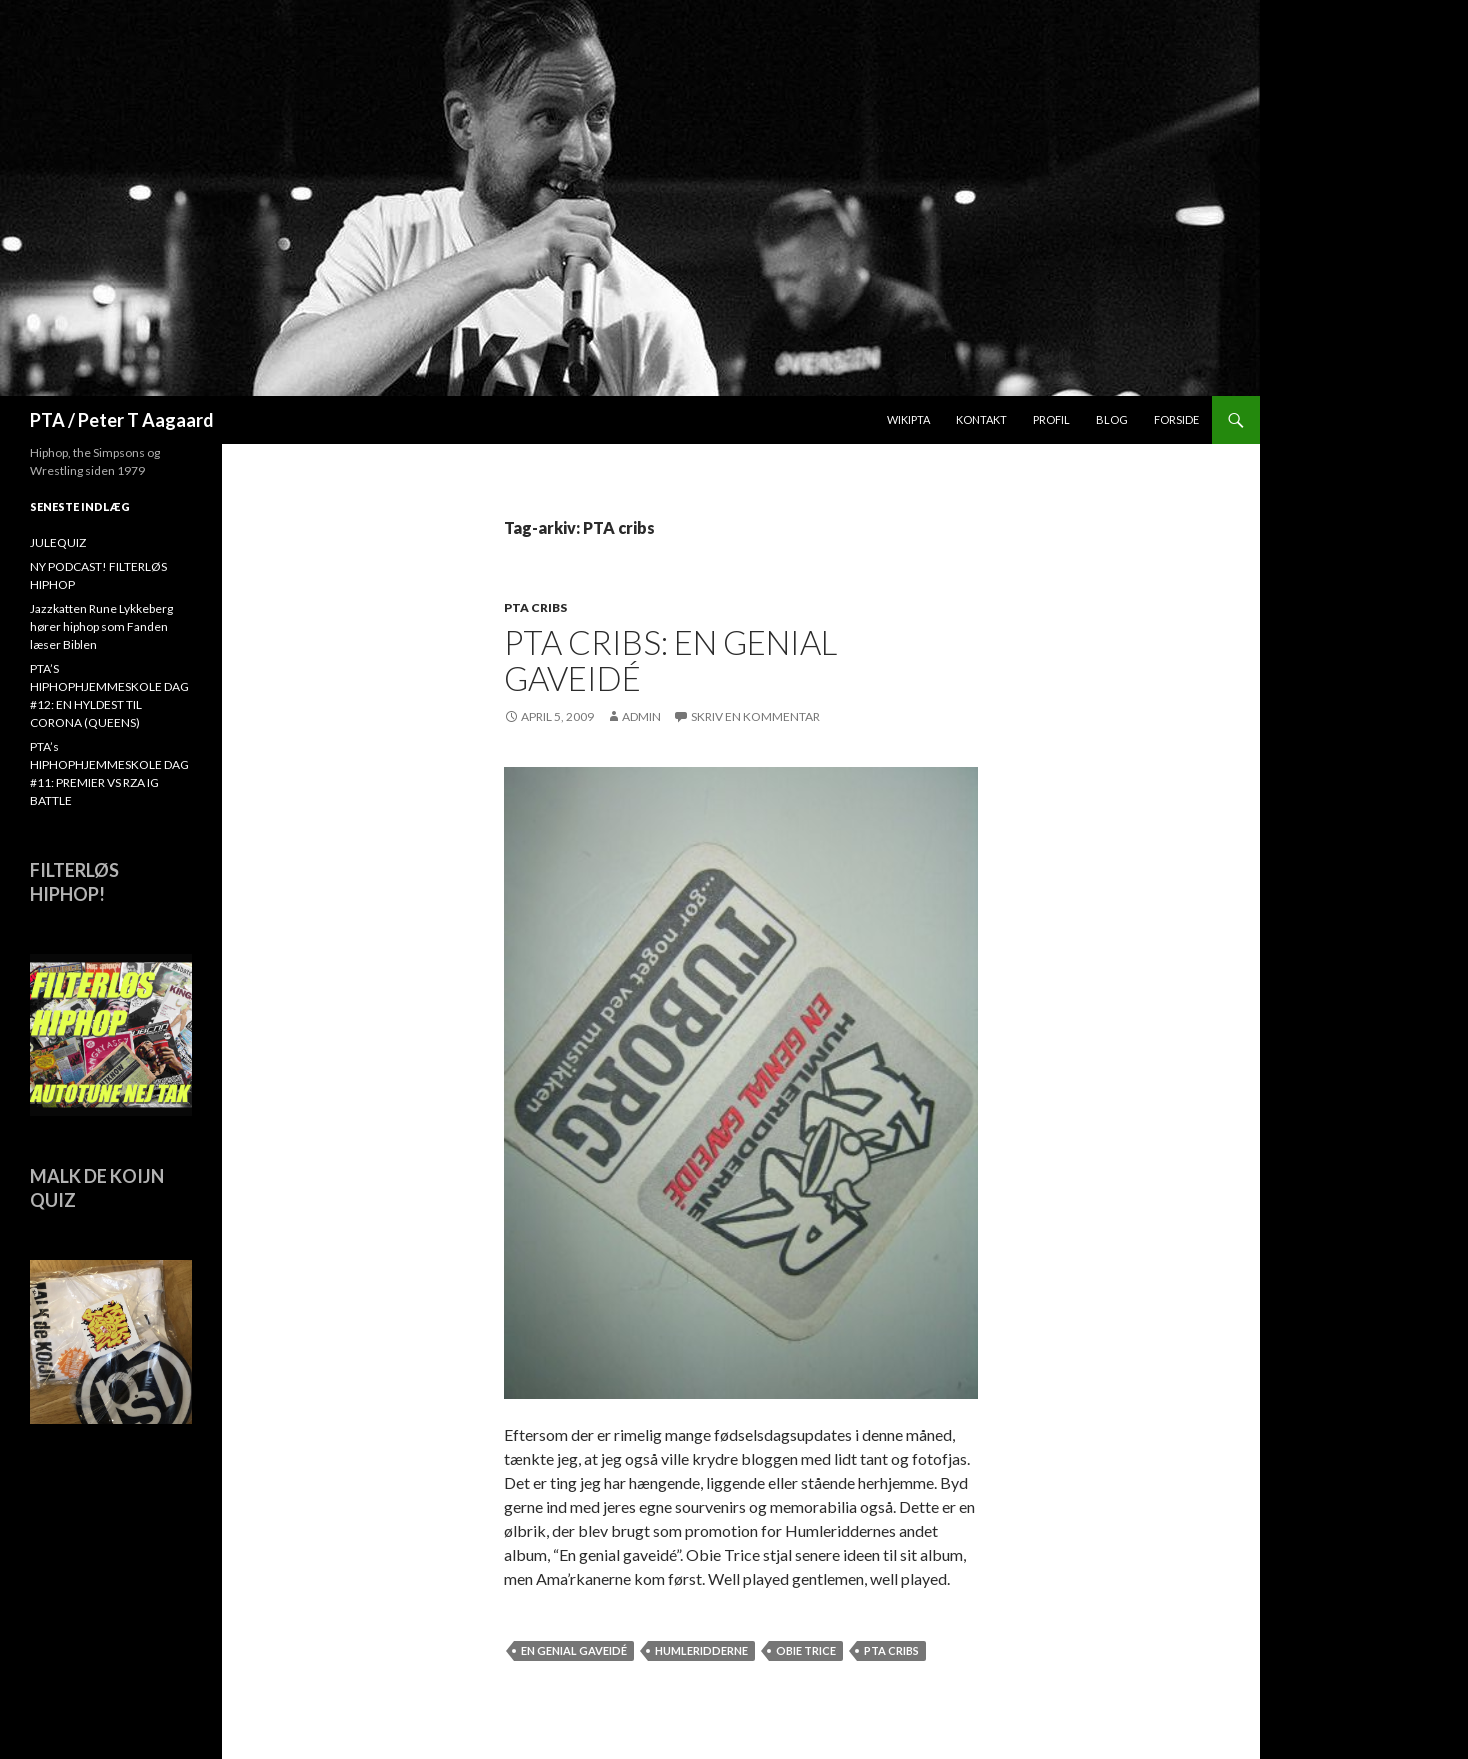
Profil (1051, 419)
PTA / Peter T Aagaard (122, 420)
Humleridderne (701, 1650)
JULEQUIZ (58, 542)
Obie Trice (806, 1650)
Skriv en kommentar (755, 716)
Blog (1112, 419)
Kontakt (981, 419)
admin (641, 716)
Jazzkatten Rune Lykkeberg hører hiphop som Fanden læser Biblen (101, 626)
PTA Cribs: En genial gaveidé (670, 660)
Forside (1176, 419)
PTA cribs (535, 607)
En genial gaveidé (574, 1650)
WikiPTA (908, 419)
